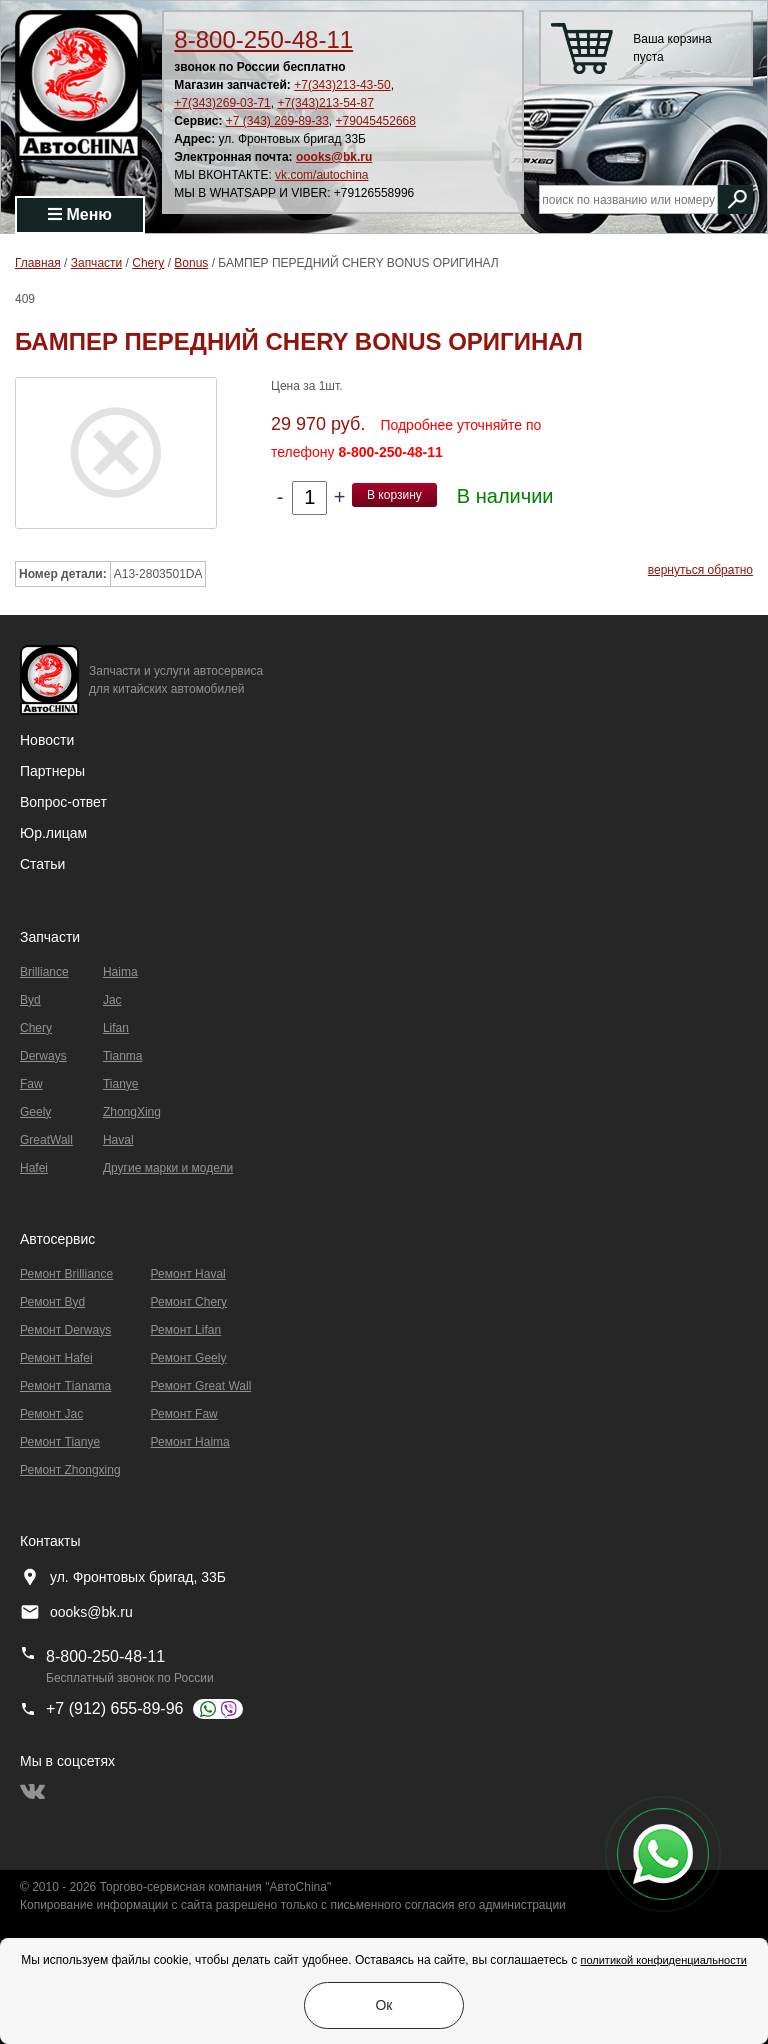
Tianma (123, 1056)
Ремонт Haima (190, 1442)
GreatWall (46, 1140)
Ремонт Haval (188, 1274)
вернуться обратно (700, 570)
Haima (120, 972)
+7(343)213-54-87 (325, 103)
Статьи (42, 864)
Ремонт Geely (189, 1358)
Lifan (116, 1028)
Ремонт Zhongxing (70, 1470)
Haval (118, 1140)
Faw (31, 1084)
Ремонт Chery (189, 1302)
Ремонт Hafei (56, 1358)
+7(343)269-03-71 (222, 103)
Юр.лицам (53, 833)
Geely (35, 1112)
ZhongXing (132, 1112)
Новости (47, 740)
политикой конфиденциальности (663, 1960)
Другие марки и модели (168, 1168)
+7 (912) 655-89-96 (114, 1708)
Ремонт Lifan (186, 1330)
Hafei (34, 1168)
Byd (30, 1000)
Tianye (121, 1084)
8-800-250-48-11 (263, 39)
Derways (43, 1056)
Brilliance (44, 972)
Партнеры (52, 771)
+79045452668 (376, 121)
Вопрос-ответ (63, 802)
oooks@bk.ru (334, 157)
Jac (112, 1000)
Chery (36, 1028)
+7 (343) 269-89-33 (277, 121)
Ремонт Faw (184, 1414)
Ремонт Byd (52, 1302)
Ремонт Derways (65, 1330)
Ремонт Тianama (65, 1386)
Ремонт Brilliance (66, 1274)
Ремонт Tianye (60, 1442)
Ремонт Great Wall (201, 1386)
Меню (80, 214)
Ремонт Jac (51, 1414)
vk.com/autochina (321, 175)
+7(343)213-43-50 (342, 85)
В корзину (394, 495)
